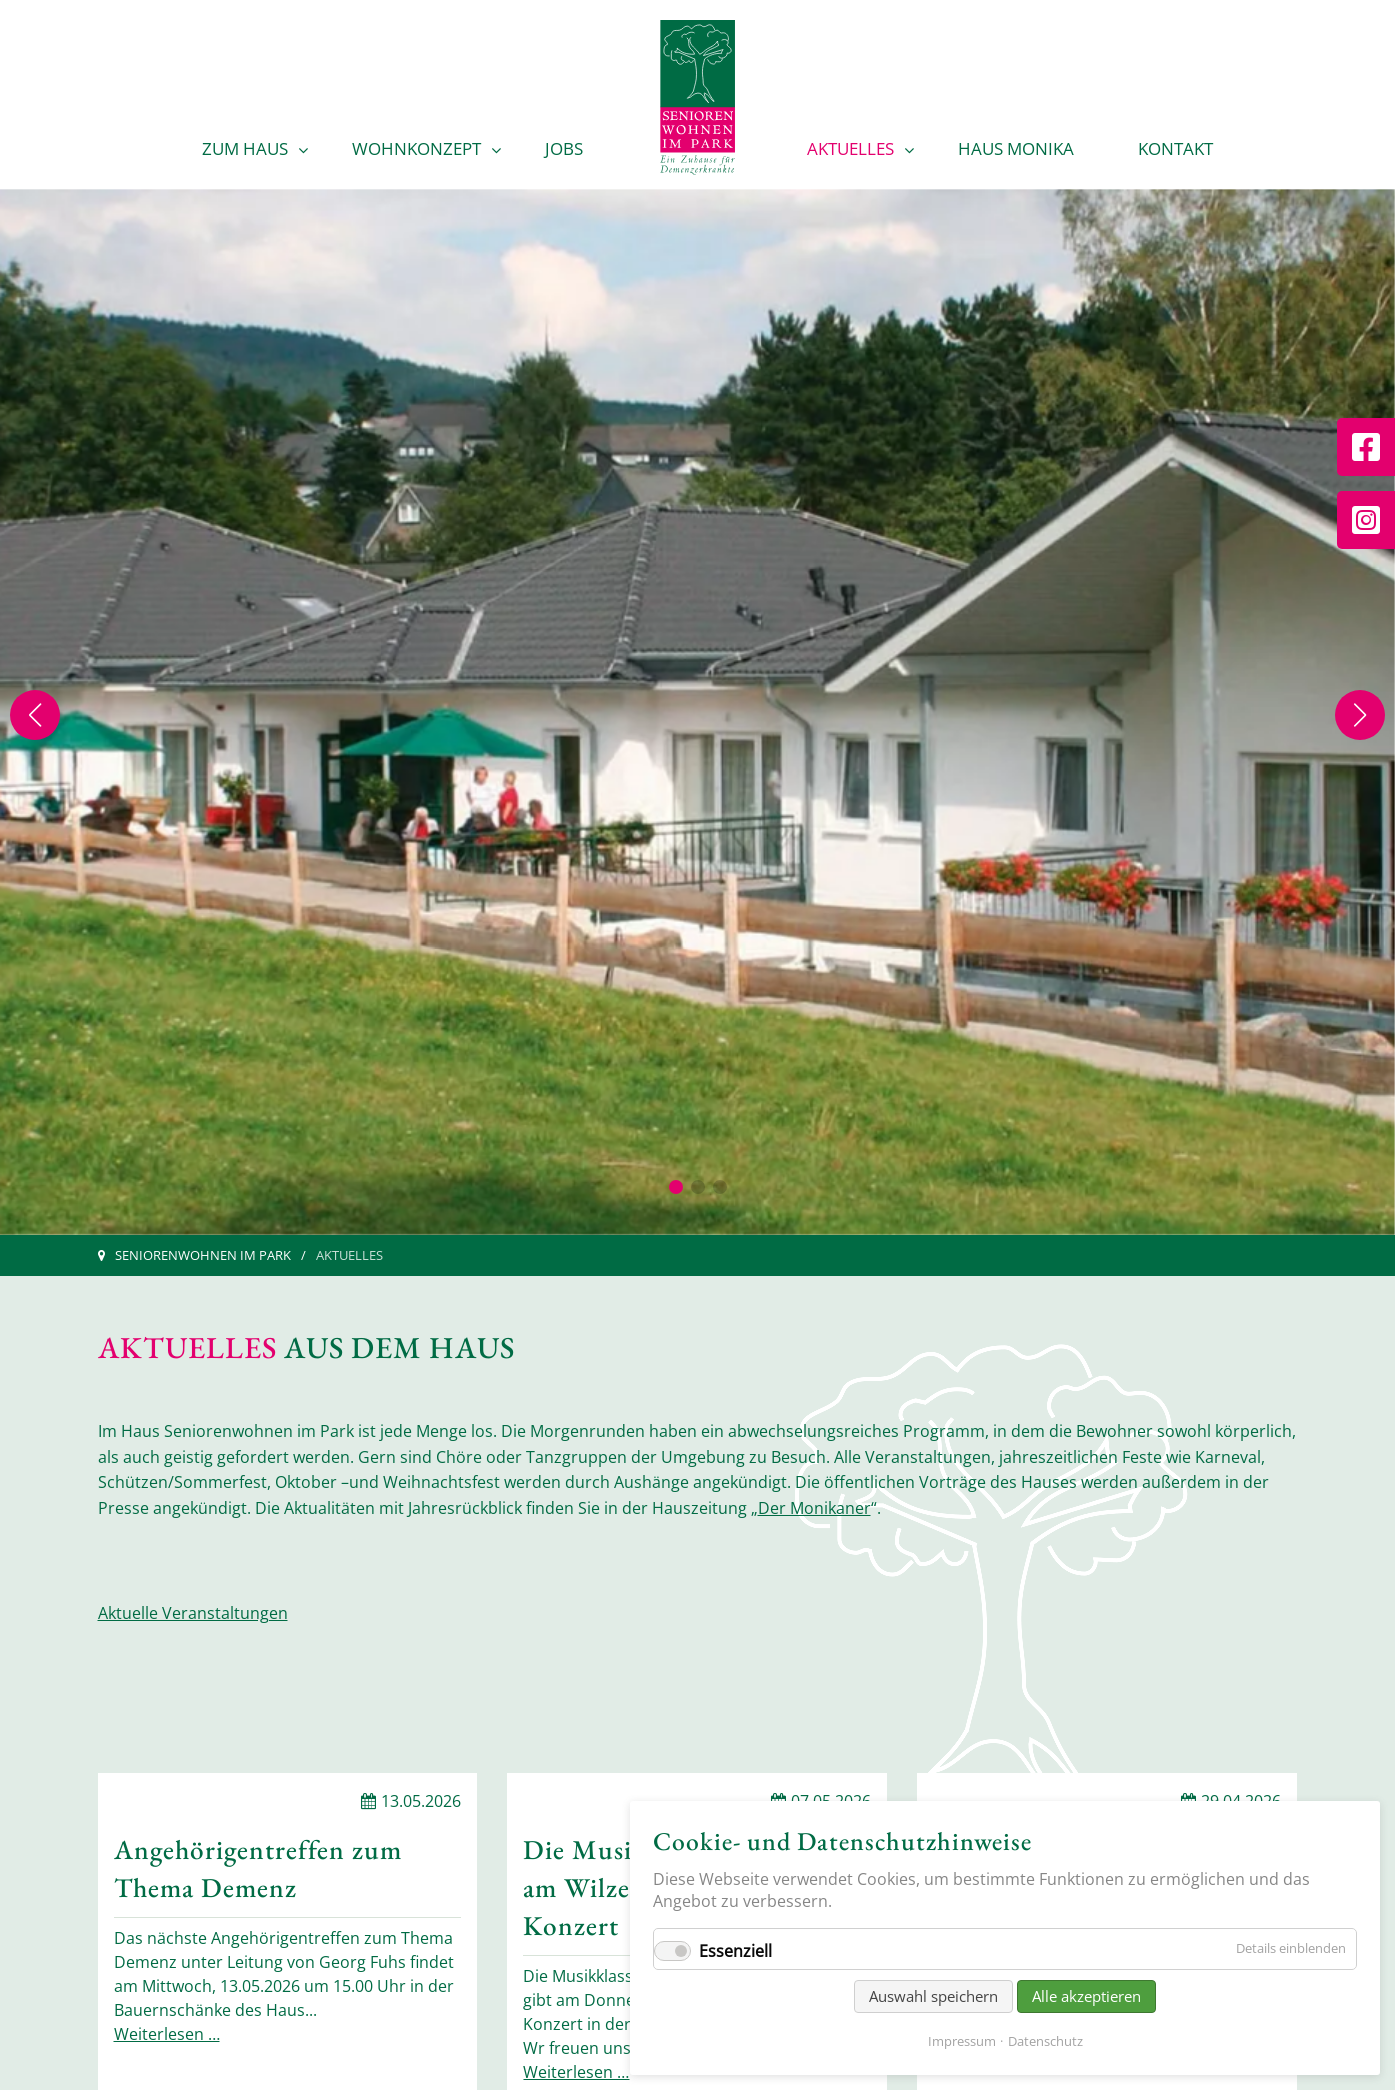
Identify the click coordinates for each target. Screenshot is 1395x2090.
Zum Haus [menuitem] (245, 148)
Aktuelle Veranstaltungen (193, 1613)
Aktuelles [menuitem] (850, 148)
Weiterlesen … (167, 2034)
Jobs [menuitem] (564, 148)
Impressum (962, 2041)
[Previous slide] (35, 715)
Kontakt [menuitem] (1175, 148)
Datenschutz (1045, 2041)
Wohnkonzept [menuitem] (416, 148)
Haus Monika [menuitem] (1016, 148)
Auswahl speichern (933, 1996)
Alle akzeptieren (1086, 1996)
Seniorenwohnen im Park (203, 1255)
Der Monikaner (814, 1508)
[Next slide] (1360, 715)
